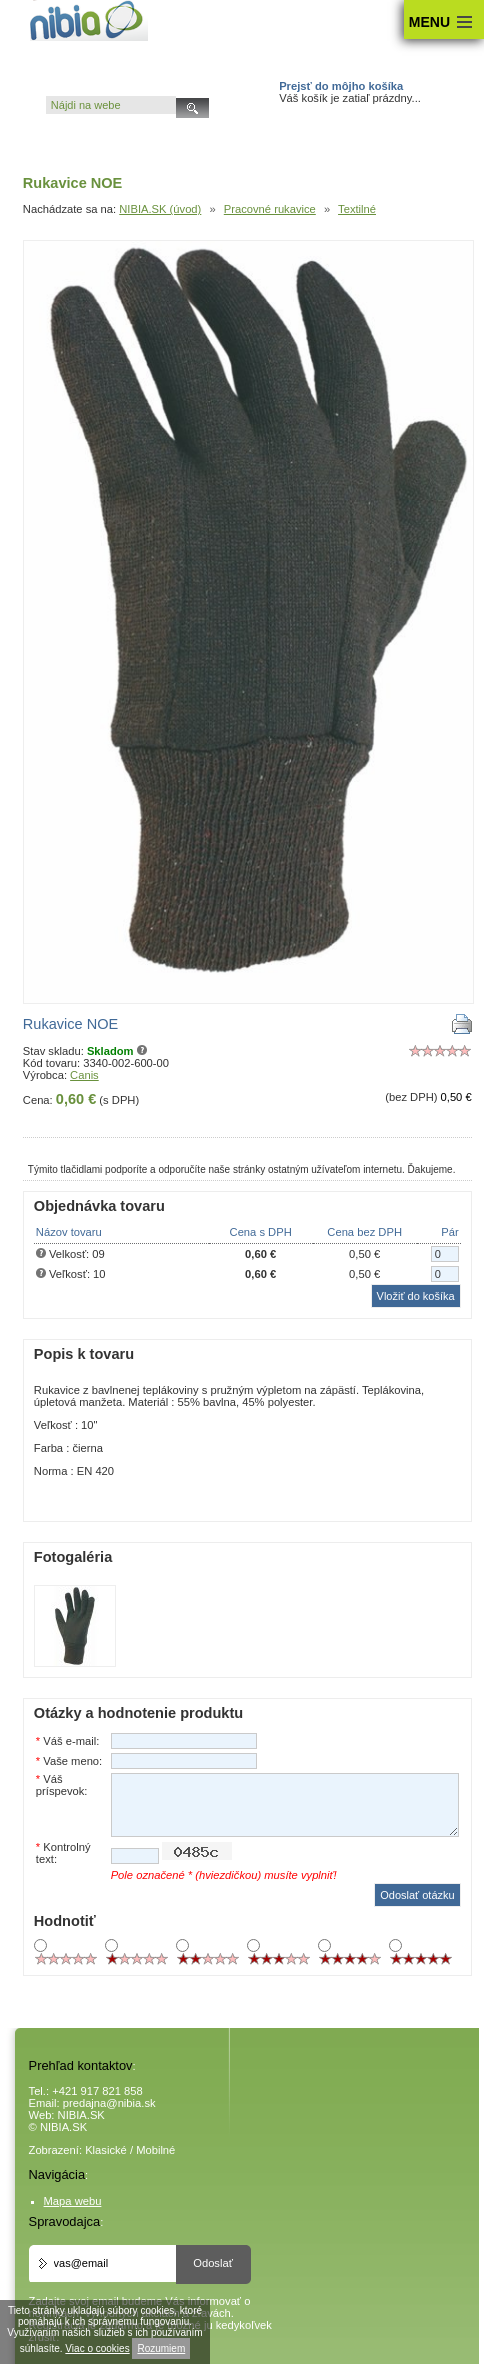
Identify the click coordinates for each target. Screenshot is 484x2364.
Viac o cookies (97, 2348)
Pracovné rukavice (270, 209)
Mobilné (155, 2150)
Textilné (357, 209)
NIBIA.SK (81, 2115)
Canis (84, 1075)
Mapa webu (73, 2201)
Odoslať (213, 2263)
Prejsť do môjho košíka (341, 86)
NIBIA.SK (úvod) (160, 209)
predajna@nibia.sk (109, 2103)
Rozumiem (161, 2348)
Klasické (106, 2150)
